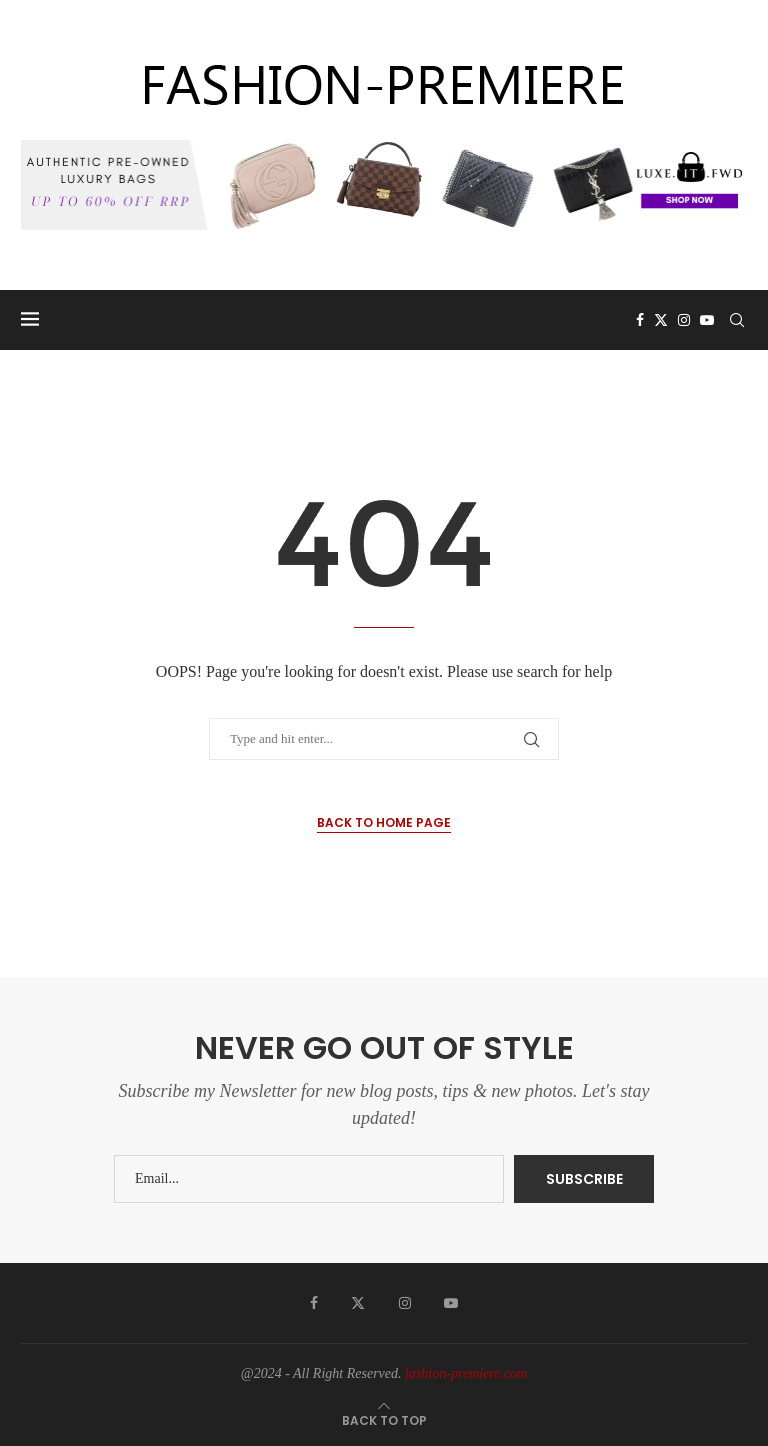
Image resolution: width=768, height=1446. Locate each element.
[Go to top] (384, 1420)
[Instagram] (684, 320)
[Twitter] (661, 320)
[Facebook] (640, 320)
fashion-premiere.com (466, 1373)
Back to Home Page (384, 822)
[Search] (737, 320)
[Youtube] (707, 320)
